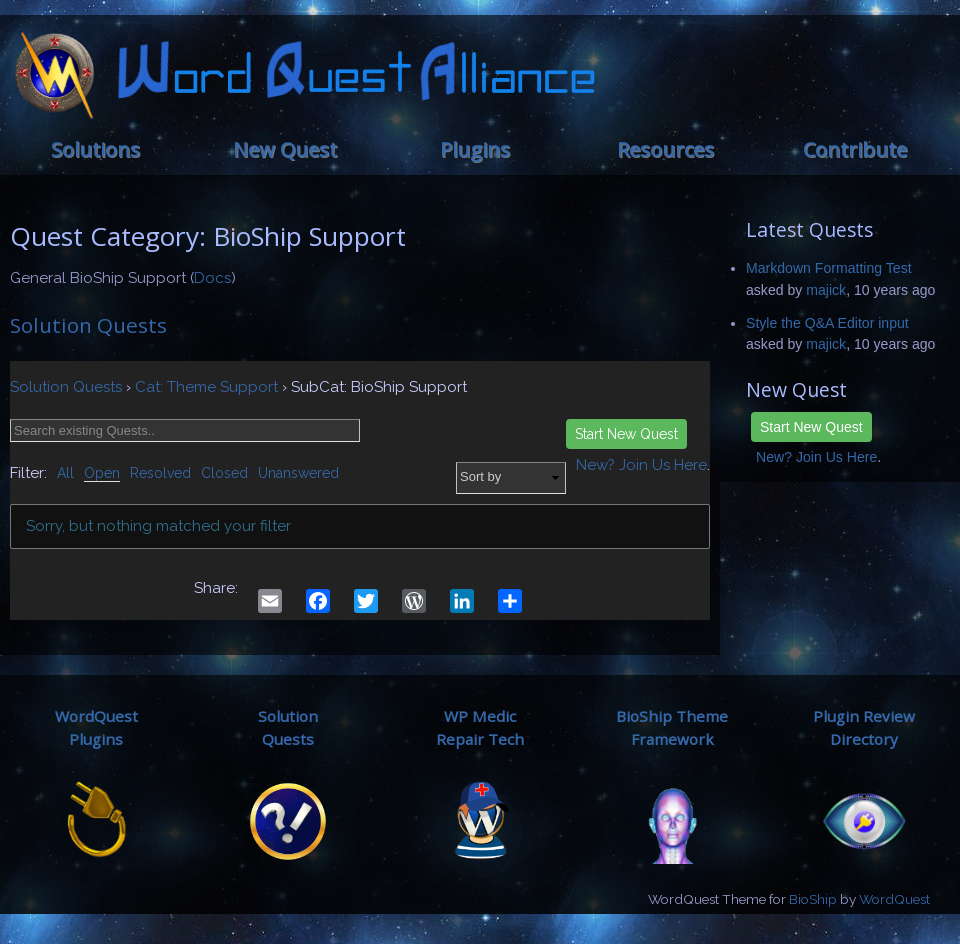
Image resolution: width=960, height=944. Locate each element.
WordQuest (894, 899)
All (65, 473)
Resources (665, 149)
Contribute (855, 149)
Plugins (475, 149)
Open (102, 473)
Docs (212, 278)
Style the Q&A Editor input (827, 323)
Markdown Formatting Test (829, 268)
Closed (224, 473)
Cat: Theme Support (206, 387)
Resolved (160, 473)
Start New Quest (811, 427)
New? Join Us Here (816, 457)
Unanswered (298, 473)
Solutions (95, 149)
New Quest (285, 149)
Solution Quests (88, 325)
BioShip (813, 899)
